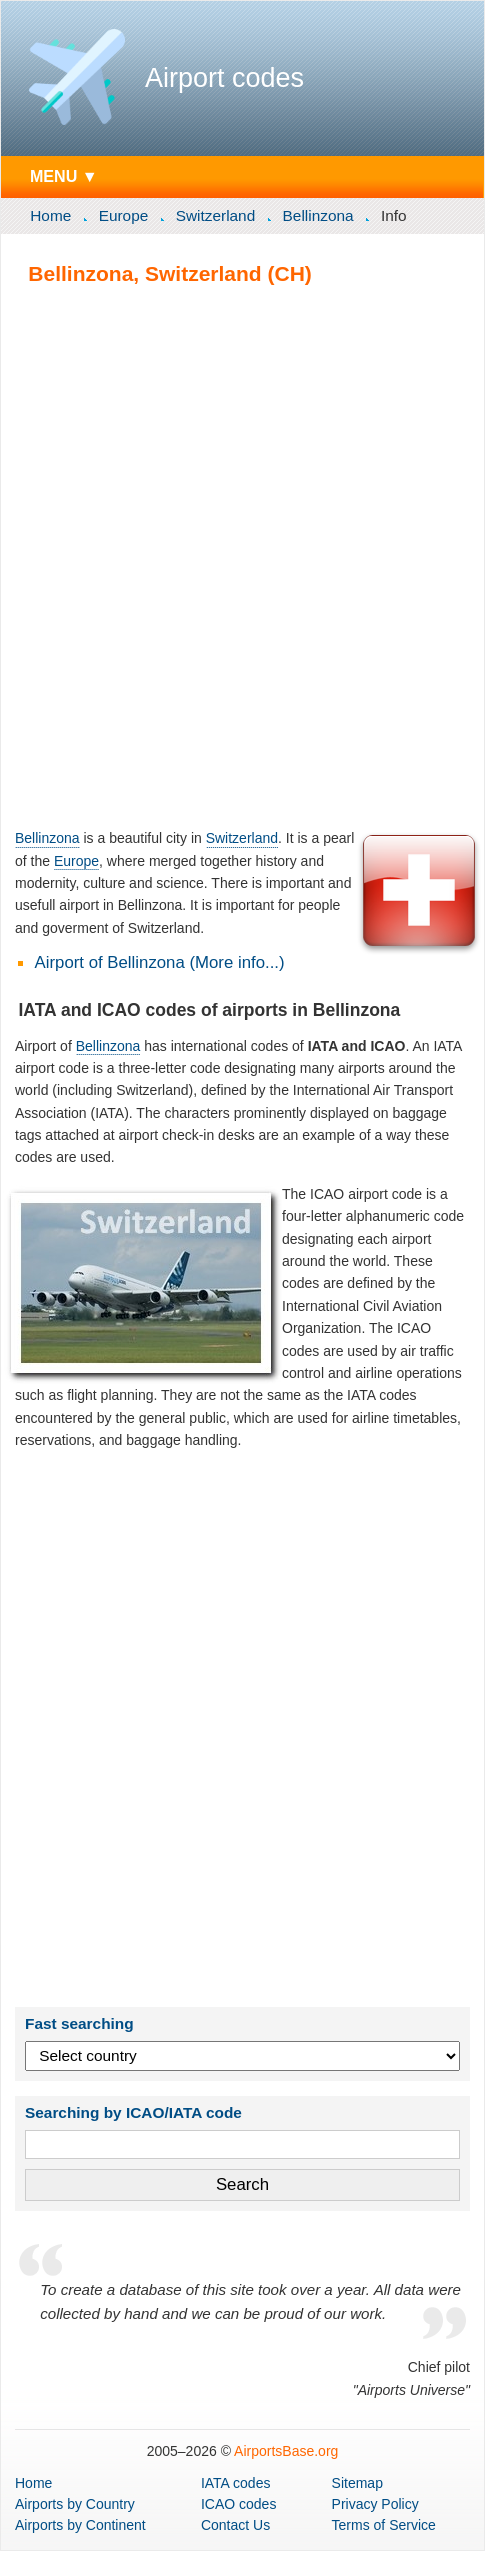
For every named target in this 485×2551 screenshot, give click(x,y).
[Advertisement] (242, 556)
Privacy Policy (375, 2504)
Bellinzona (318, 215)
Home (50, 215)
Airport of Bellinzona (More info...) (160, 962)
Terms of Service (384, 2525)
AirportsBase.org (286, 2451)
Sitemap (357, 2483)
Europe (124, 215)
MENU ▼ (64, 176)
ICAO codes (238, 2504)
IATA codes (236, 2483)
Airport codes (224, 78)
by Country (75, 2504)
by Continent (80, 2525)
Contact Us (235, 2525)
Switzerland (216, 215)
